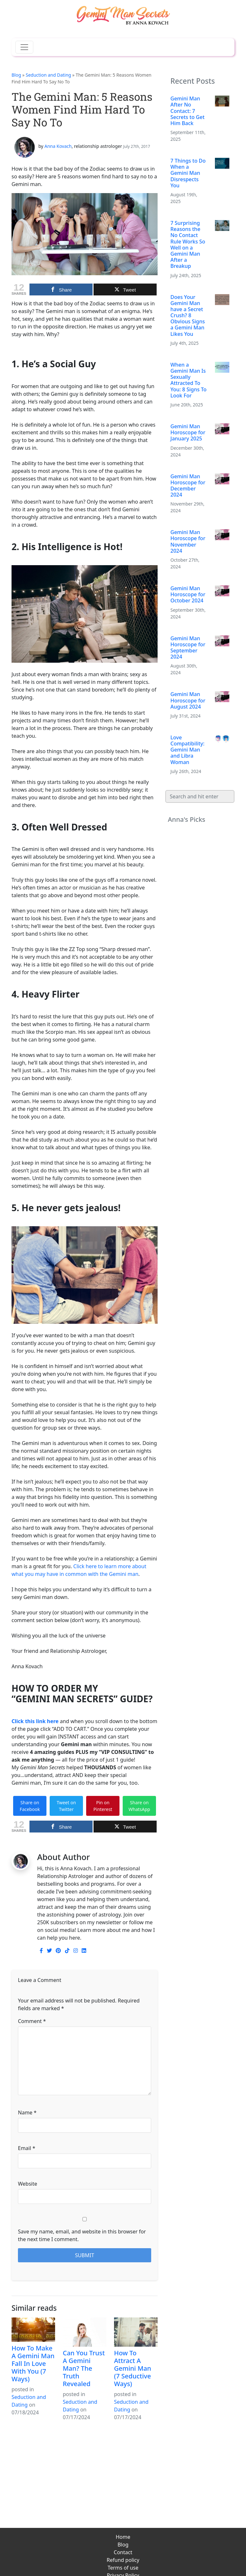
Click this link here (35, 1721)
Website (27, 2183)
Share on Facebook (30, 1805)
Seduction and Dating (48, 75)
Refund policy (123, 2559)
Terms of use (123, 2567)
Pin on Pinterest (103, 1805)
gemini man (65, 1840)
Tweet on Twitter (66, 1805)
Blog (16, 75)
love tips (91, 1840)
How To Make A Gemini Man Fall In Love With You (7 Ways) (33, 2363)
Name (27, 2112)
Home (123, 2536)
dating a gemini (30, 1840)
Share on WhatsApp (139, 1805)
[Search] (199, 796)
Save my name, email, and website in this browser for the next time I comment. (82, 2235)
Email (26, 2148)
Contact (123, 2552)
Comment (32, 2021)
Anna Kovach (58, 146)
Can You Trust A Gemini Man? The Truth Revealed (84, 2368)
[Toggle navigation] (24, 47)
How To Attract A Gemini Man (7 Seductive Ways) (132, 2368)
